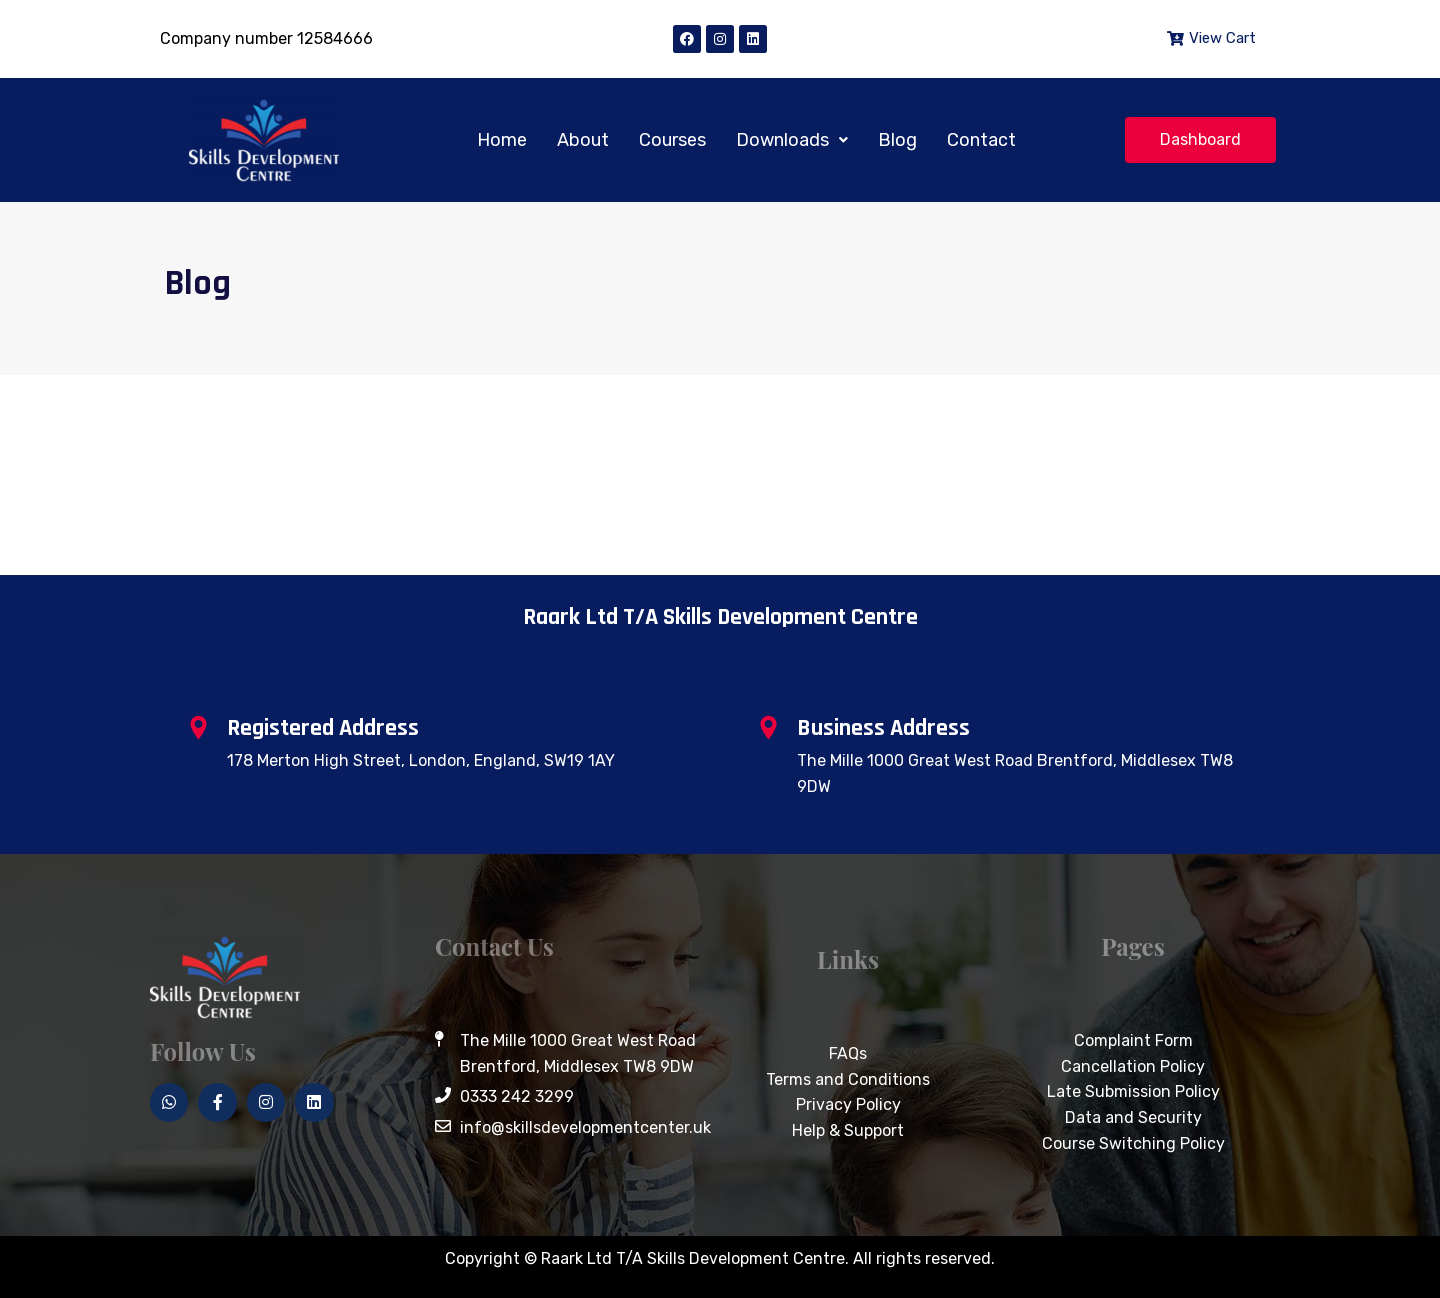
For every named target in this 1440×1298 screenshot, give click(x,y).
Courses (672, 140)
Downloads (792, 140)
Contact (981, 140)
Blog (897, 140)
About (583, 140)
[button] (792, 140)
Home (502, 140)
